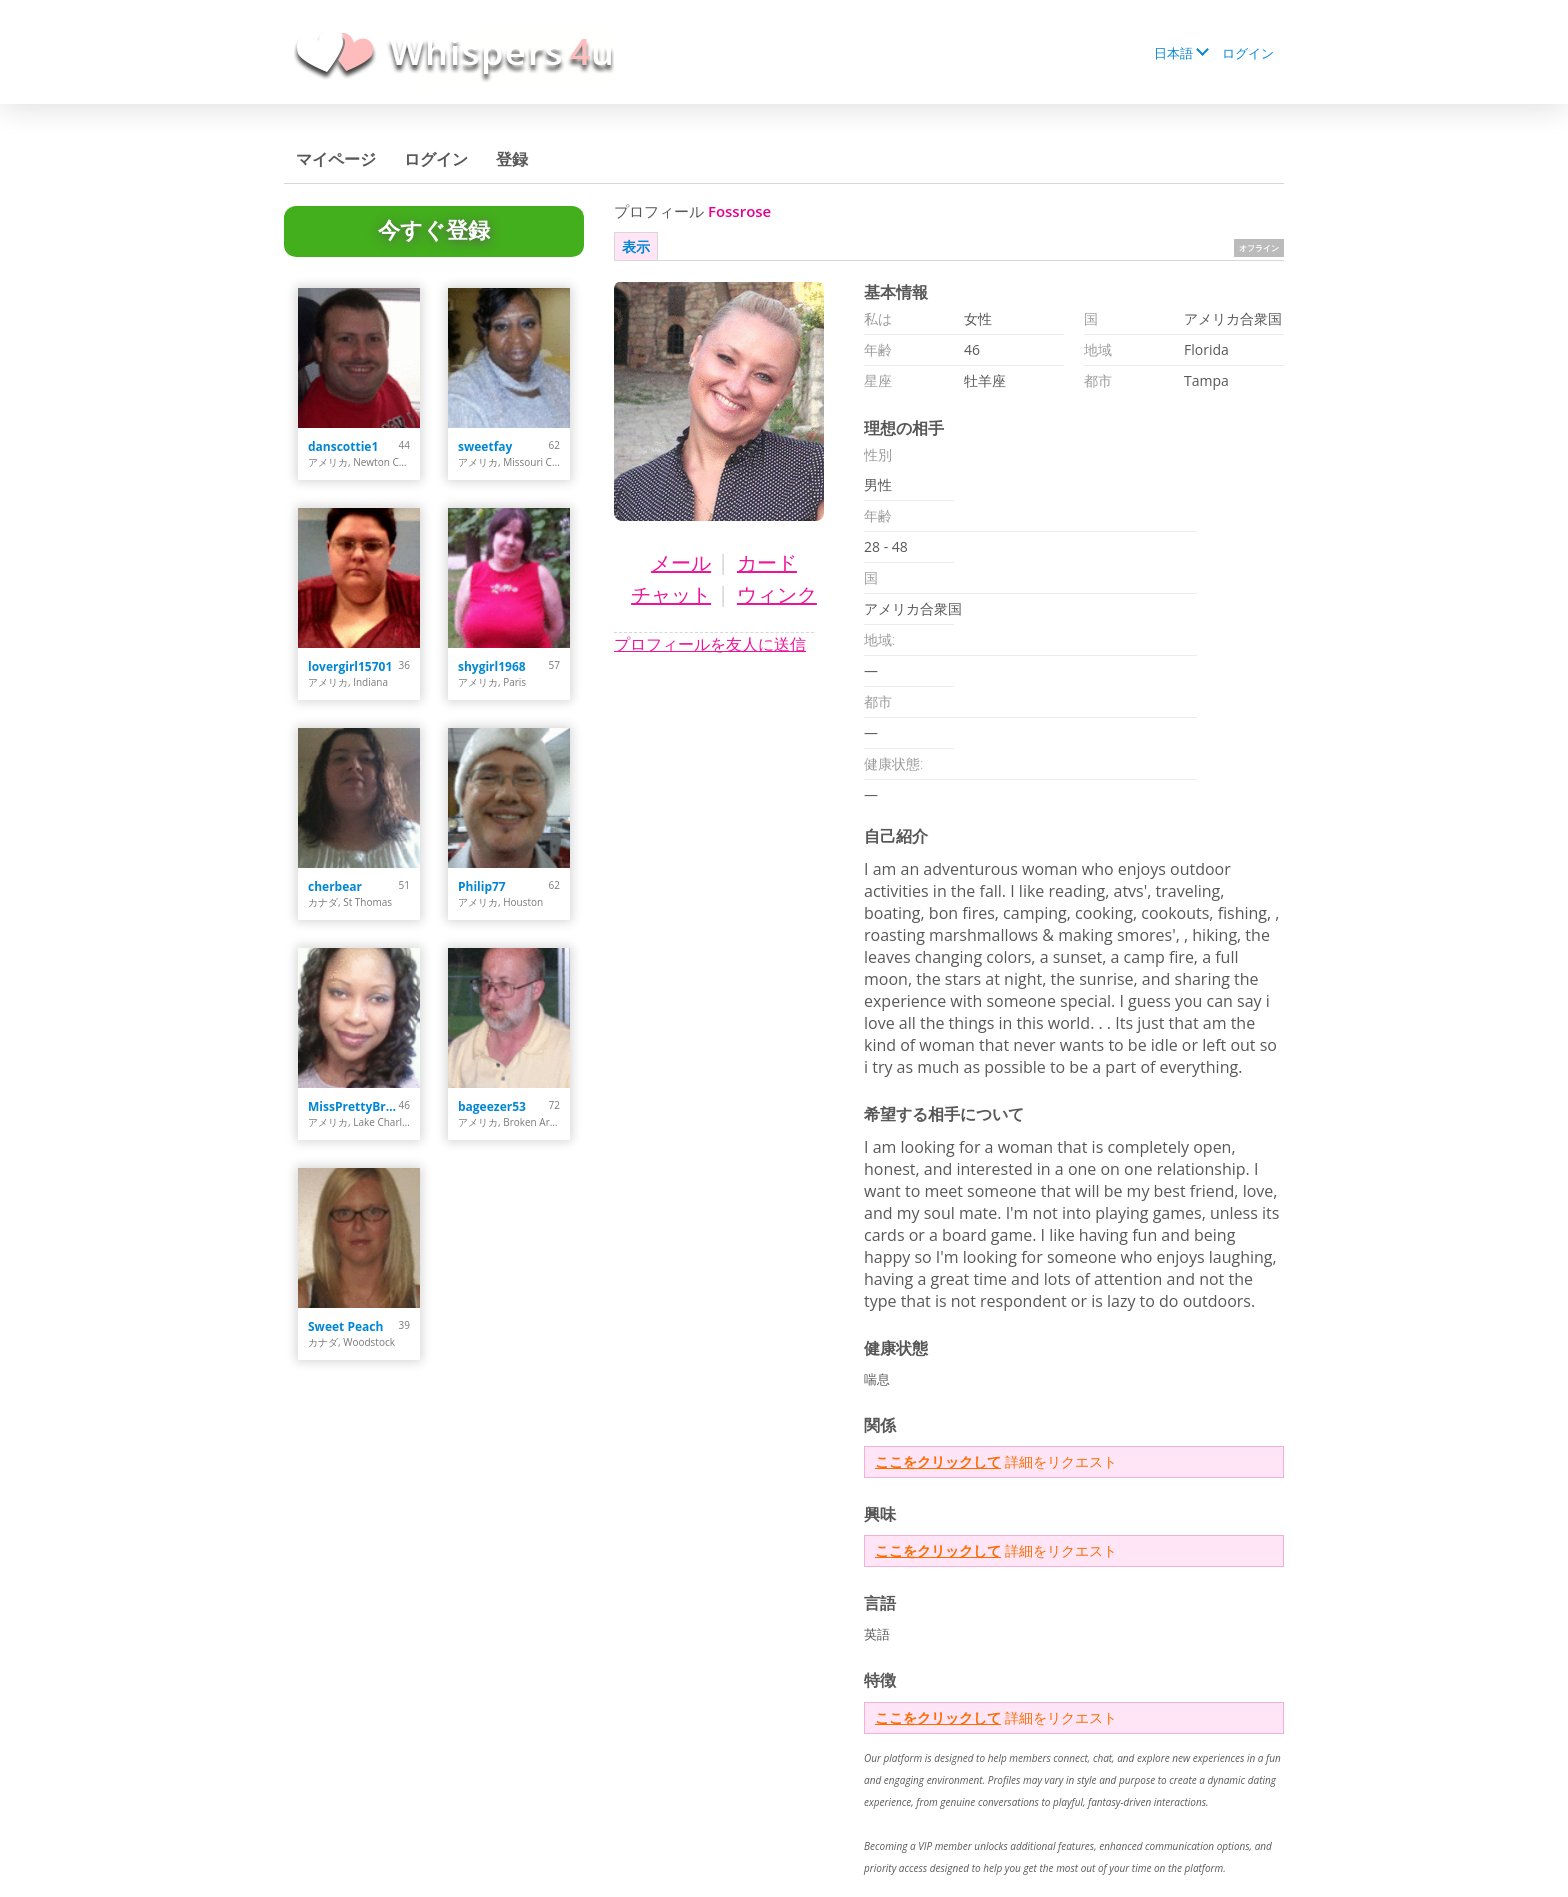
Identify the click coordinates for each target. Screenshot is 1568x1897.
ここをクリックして (938, 1461)
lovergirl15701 (350, 666)
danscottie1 (343, 446)
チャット (671, 594)
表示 (636, 246)
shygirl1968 (492, 666)
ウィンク (777, 594)
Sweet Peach (345, 1326)
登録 (512, 159)
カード (767, 562)
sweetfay (485, 446)
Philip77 (482, 886)
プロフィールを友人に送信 (710, 644)
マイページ (336, 159)
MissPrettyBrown (353, 1106)
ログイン (1248, 53)
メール (681, 562)
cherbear (335, 886)
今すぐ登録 (434, 229)
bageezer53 (492, 1106)
